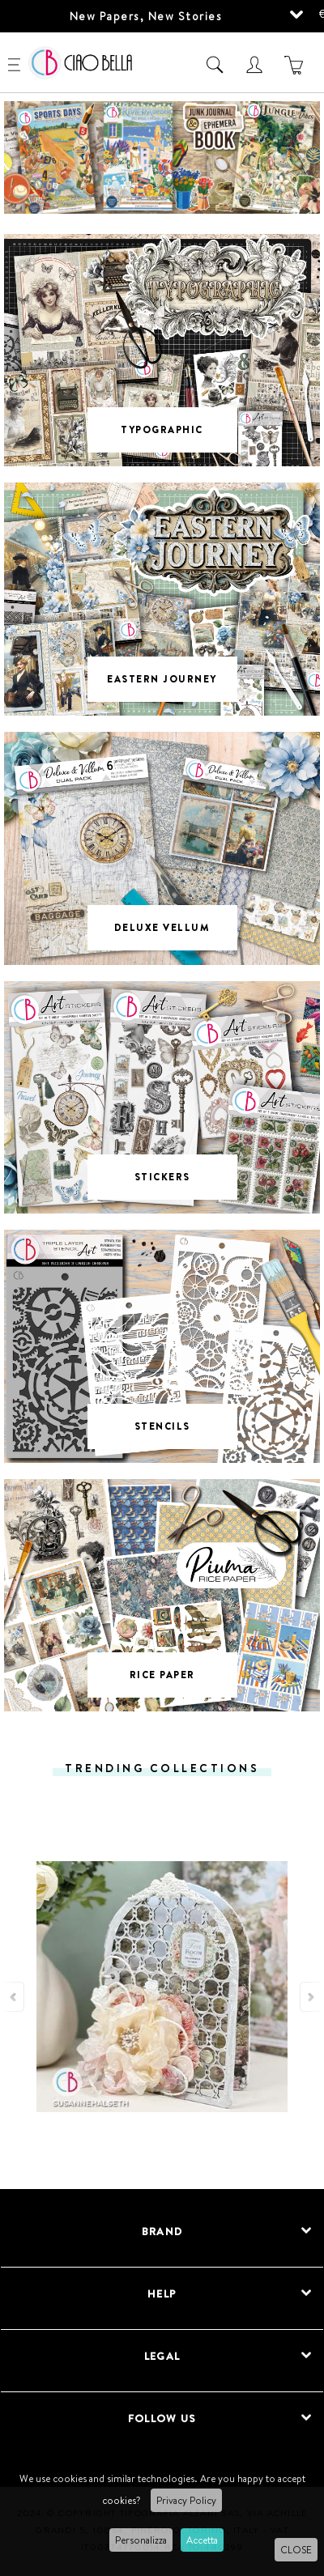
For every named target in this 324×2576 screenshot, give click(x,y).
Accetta (202, 2540)
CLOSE (296, 2550)
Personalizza (141, 2540)
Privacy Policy (186, 2500)
